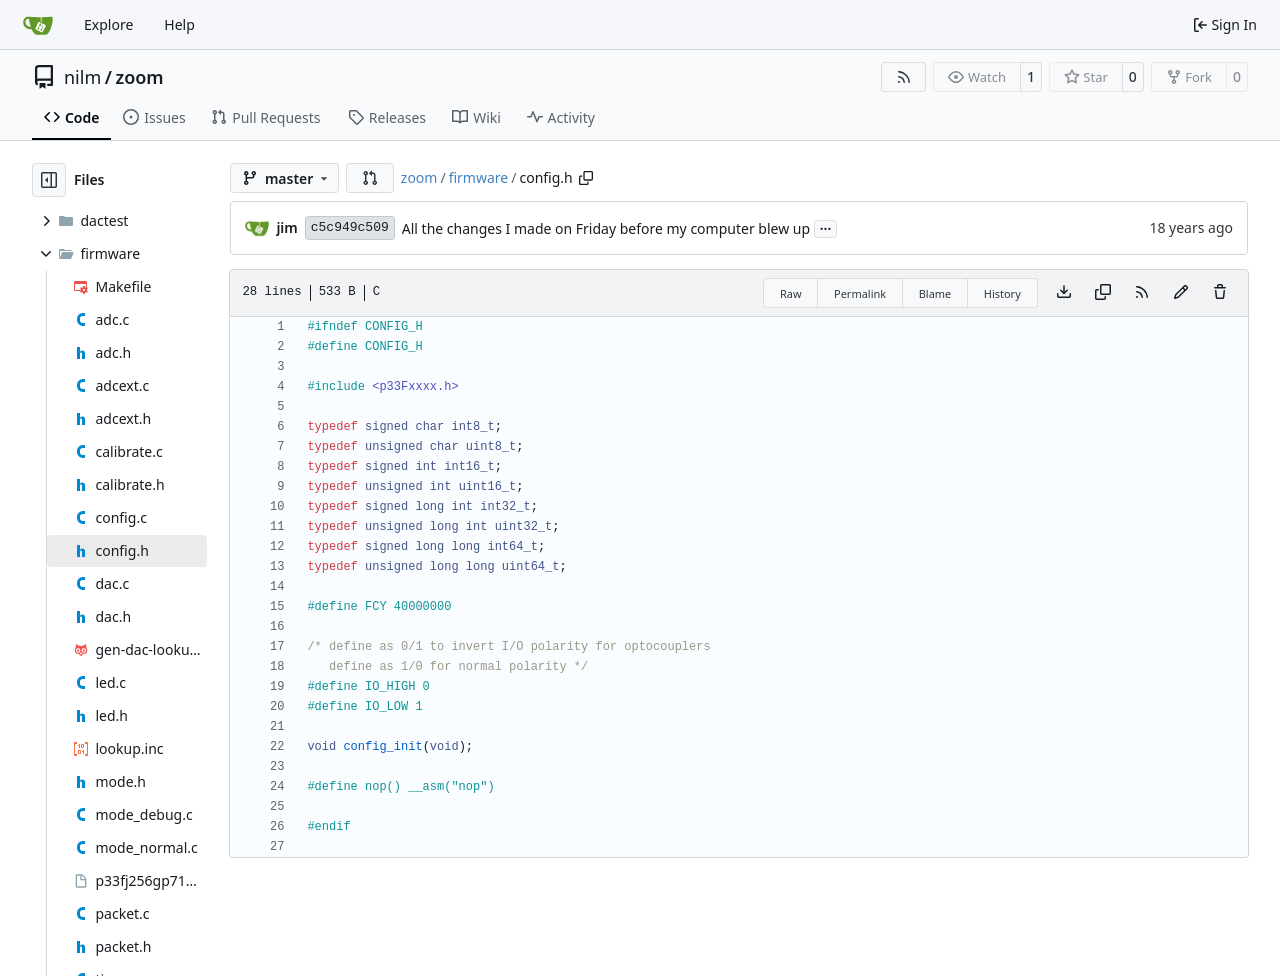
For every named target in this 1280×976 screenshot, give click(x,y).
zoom (139, 77)
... (826, 227)
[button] (370, 178)
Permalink (860, 293)
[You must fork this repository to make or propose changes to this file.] (1181, 293)
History (1002, 293)
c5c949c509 (350, 227)
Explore (108, 24)
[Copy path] (586, 178)
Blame (935, 293)
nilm (82, 77)
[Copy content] (1103, 293)
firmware (479, 177)
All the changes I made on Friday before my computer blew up (606, 228)
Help (179, 24)
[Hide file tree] (49, 180)
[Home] (38, 25)
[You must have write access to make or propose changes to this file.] (1220, 293)
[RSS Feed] (904, 77)
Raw (791, 293)
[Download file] (1064, 293)
